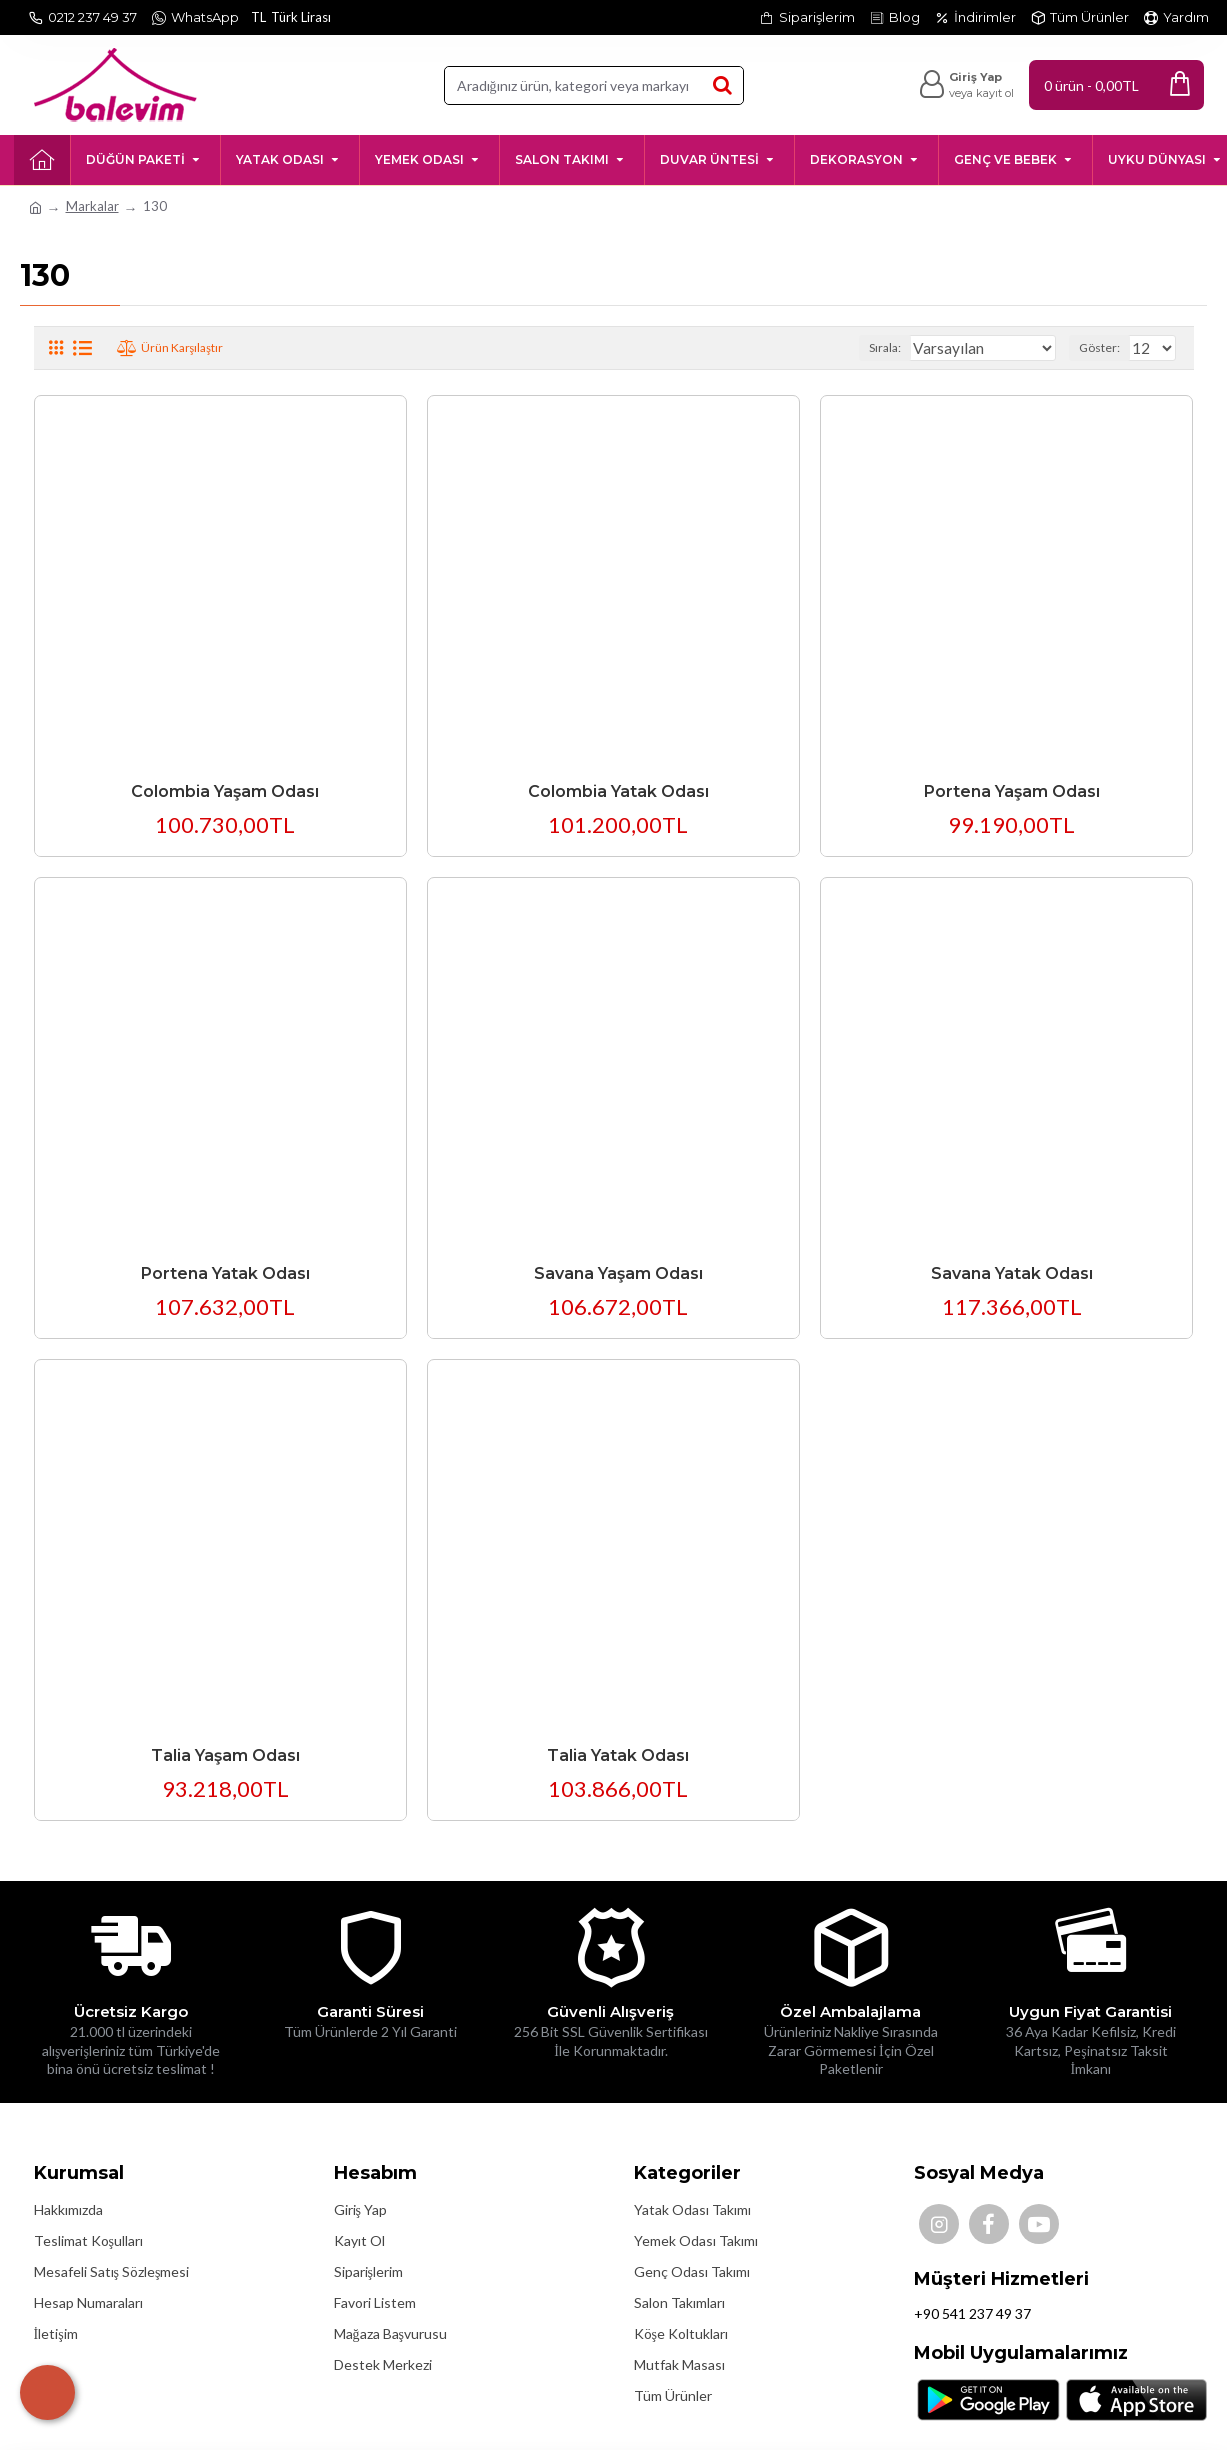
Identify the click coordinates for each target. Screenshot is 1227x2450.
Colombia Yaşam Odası (225, 791)
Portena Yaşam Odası (1012, 791)
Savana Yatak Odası (1012, 1273)
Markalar (92, 206)
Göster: (1105, 347)
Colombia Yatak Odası (618, 791)
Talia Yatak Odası (618, 1755)
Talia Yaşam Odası (225, 1755)
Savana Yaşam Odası (618, 1273)
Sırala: (914, 347)
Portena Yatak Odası (225, 1273)
